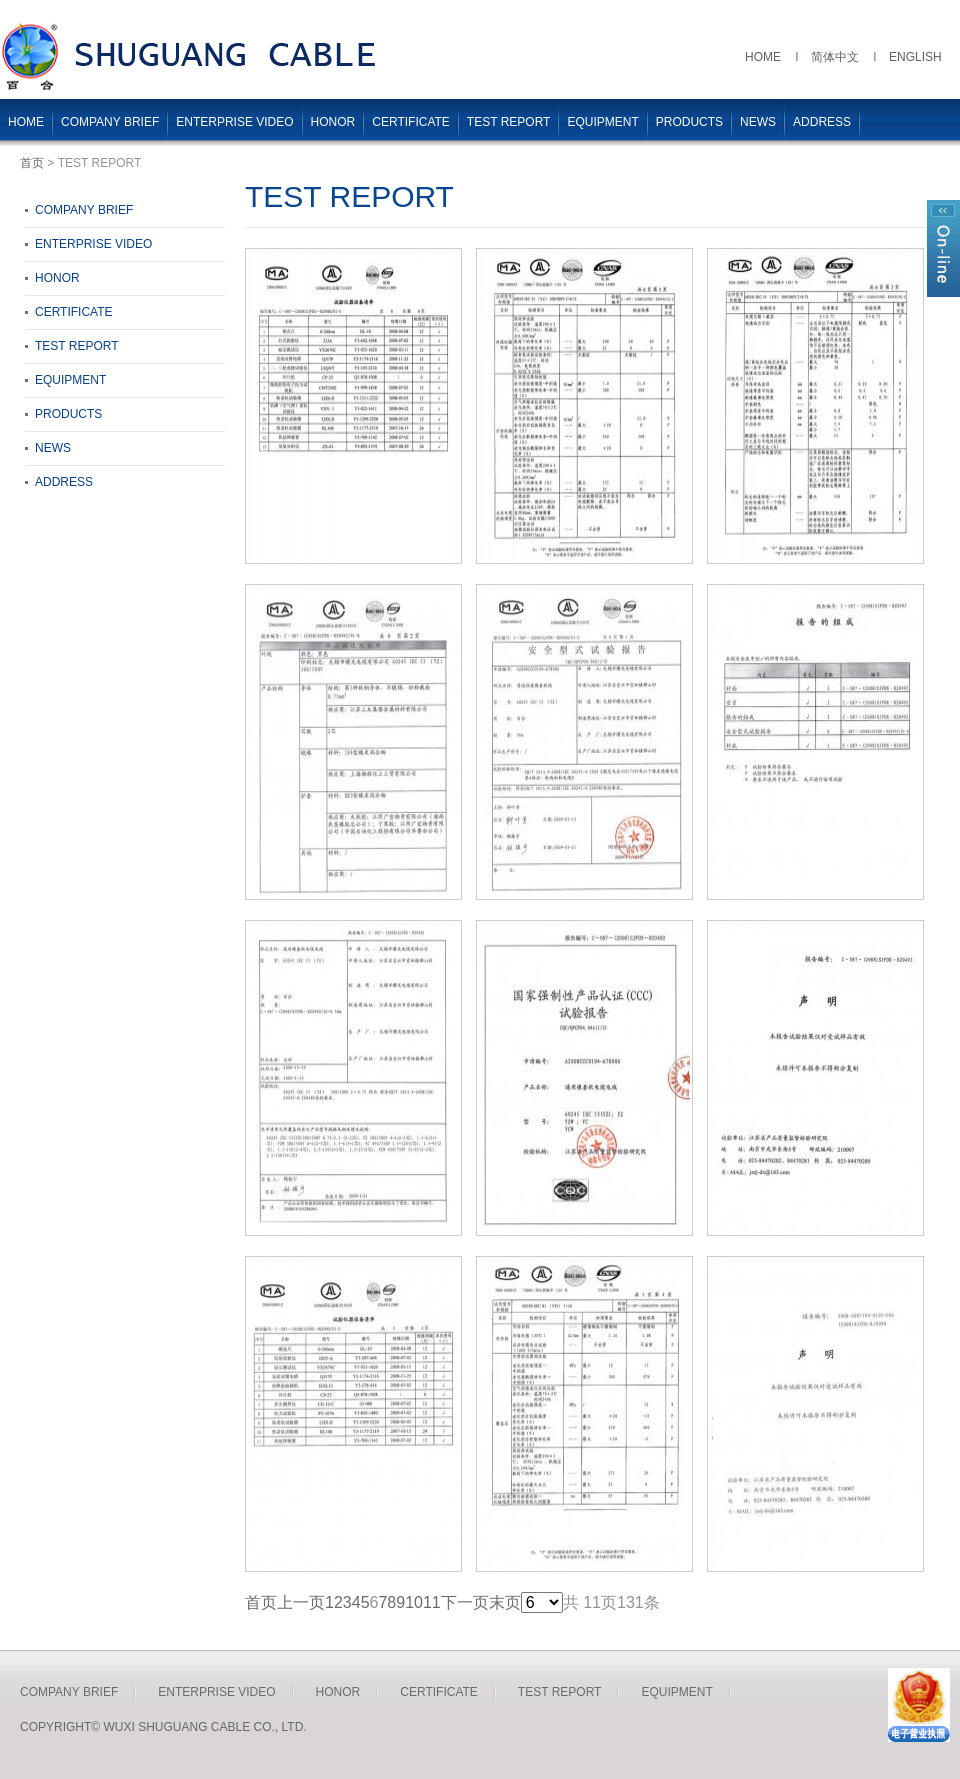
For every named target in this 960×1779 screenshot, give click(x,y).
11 (432, 1602)
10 (414, 1602)
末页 (505, 1602)
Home (763, 57)
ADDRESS (822, 122)
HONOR (333, 122)
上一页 (301, 1602)
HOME (26, 122)
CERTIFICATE (411, 122)
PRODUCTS (689, 122)
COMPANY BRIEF (110, 122)
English (915, 57)
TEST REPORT (509, 122)
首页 (32, 163)
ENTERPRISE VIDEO (234, 122)
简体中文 (835, 57)
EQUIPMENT (602, 122)
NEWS (758, 122)
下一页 (465, 1602)
